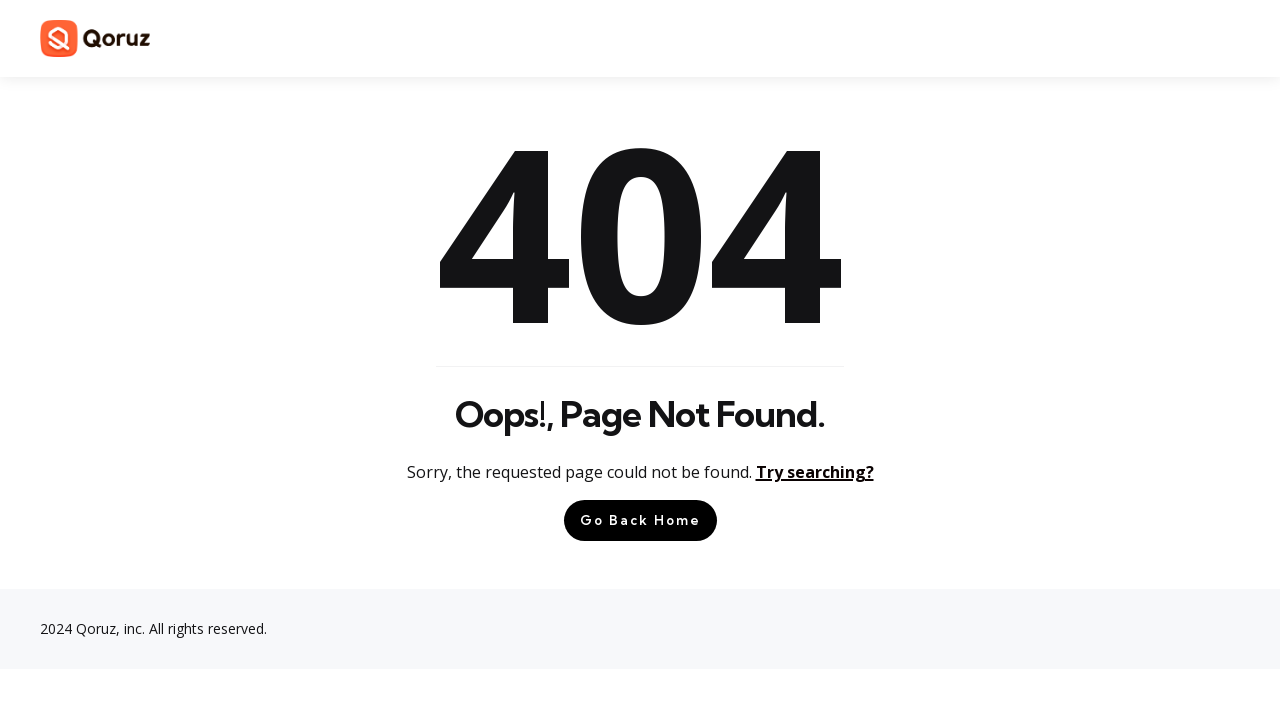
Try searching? (815, 472)
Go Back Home (640, 520)
